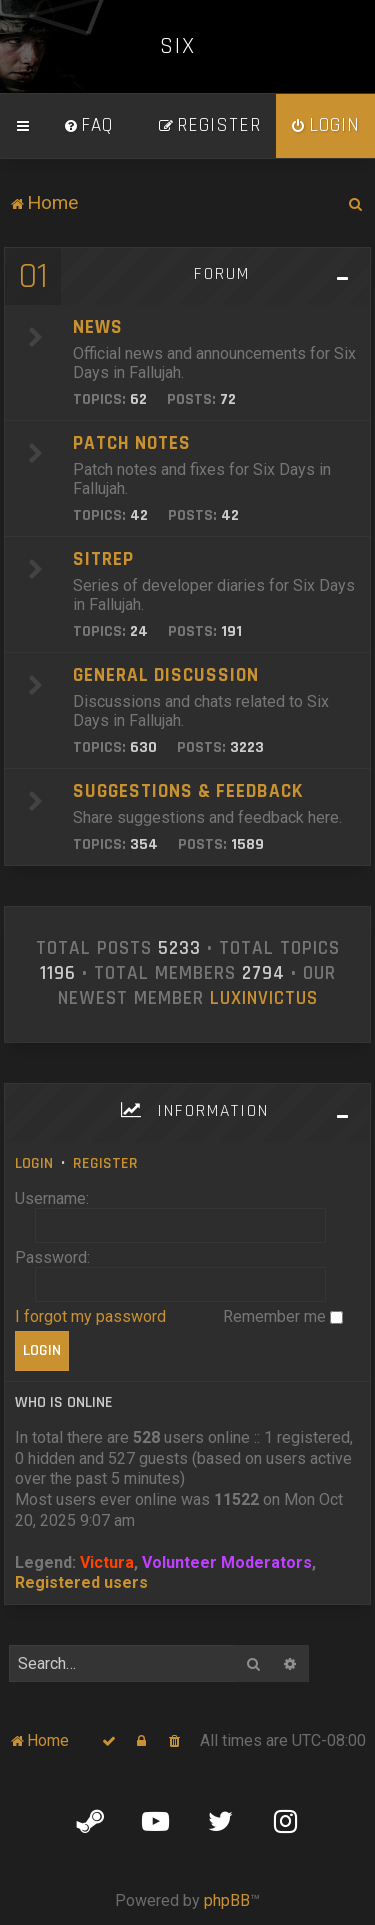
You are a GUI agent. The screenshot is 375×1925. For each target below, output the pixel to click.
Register (105, 1163)
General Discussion (166, 675)
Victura (107, 1562)
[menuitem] (88, 126)
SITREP (103, 559)
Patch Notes (132, 443)
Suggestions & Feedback (188, 791)
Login (34, 1163)
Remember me (283, 1316)
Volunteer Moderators (227, 1562)
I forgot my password (90, 1316)
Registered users (81, 1582)
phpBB (227, 1900)
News (98, 327)
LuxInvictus (264, 999)
